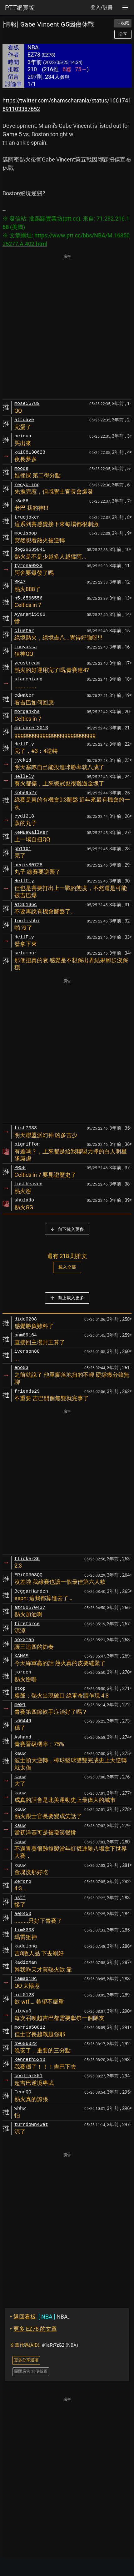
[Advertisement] (67, 327)
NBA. (39, 2316)
